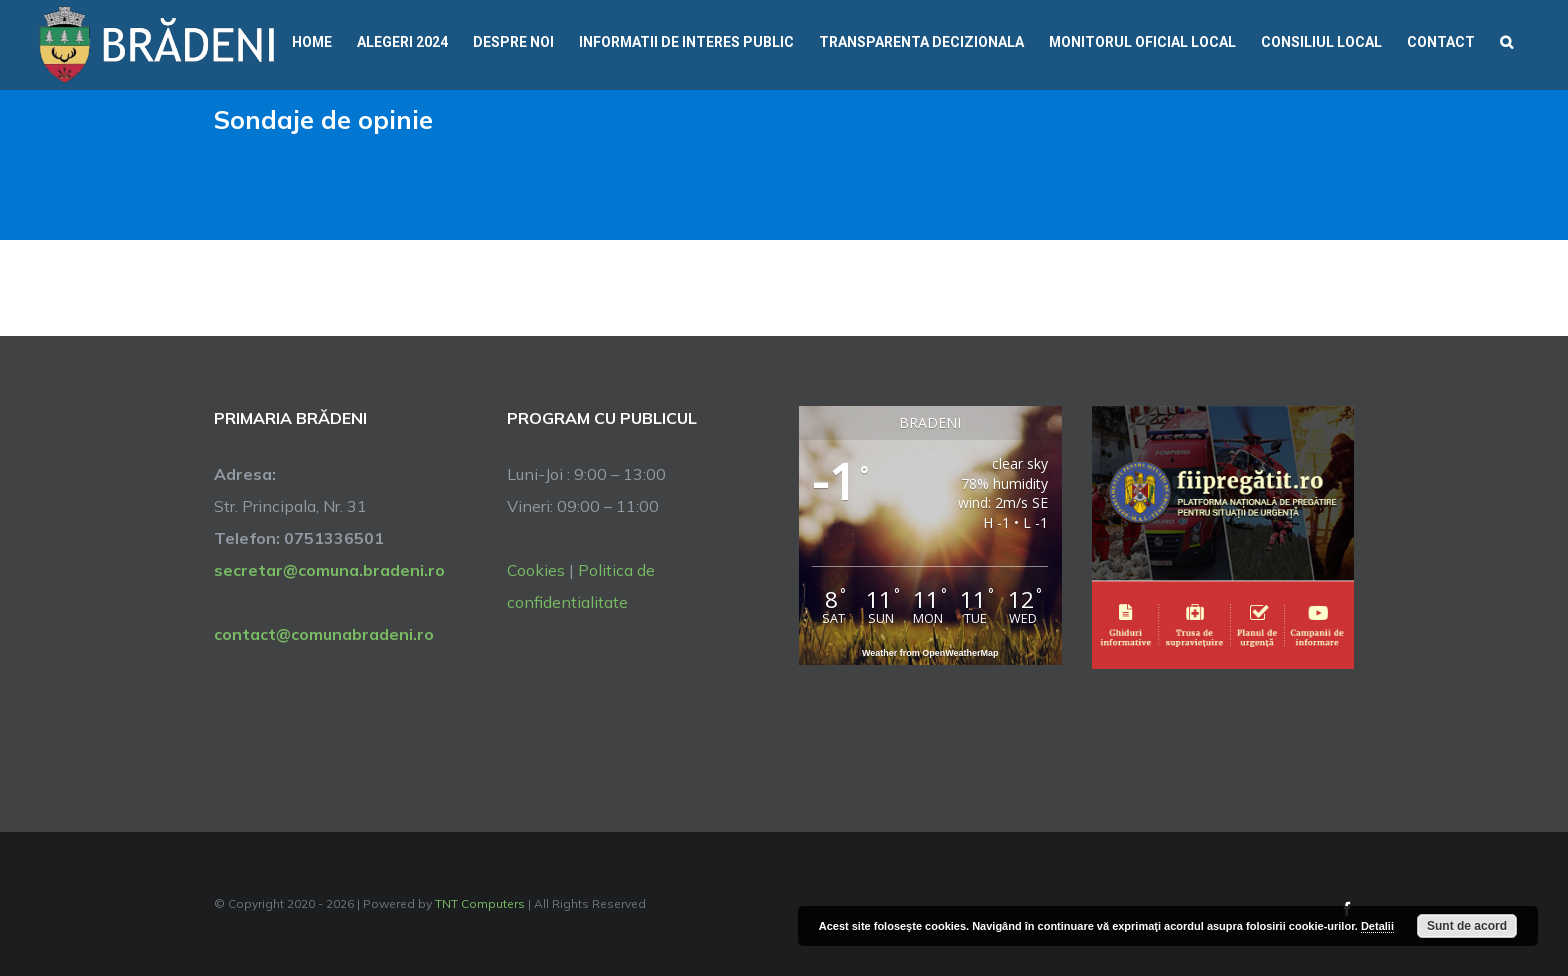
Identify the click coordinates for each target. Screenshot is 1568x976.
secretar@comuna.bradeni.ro (329, 570)
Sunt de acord (1467, 926)
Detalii (1377, 926)
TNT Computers (480, 903)
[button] (1506, 40)
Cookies (536, 570)
